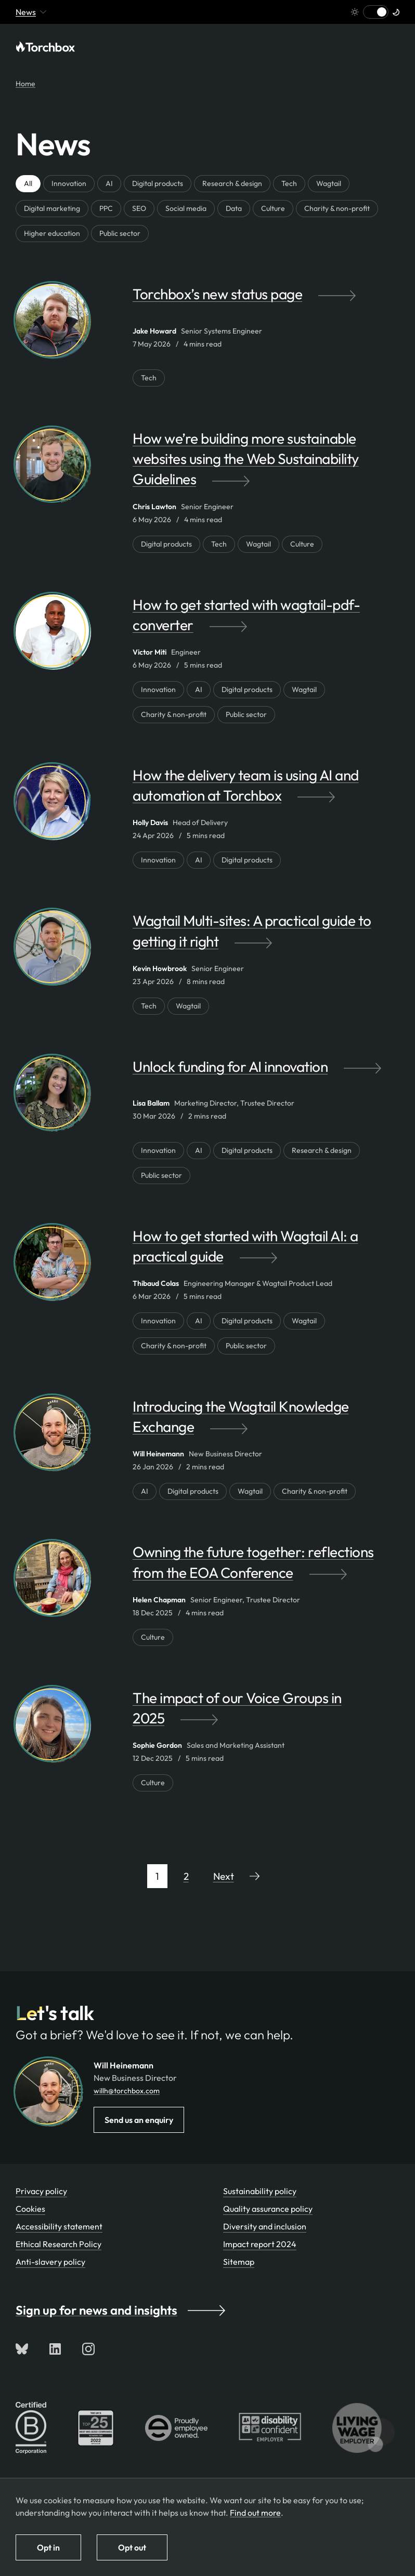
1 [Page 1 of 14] (157, 1876)
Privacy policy (41, 2191)
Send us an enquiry (139, 2120)
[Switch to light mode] (375, 12)
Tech (289, 183)
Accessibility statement (59, 2226)
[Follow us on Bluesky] (22, 2349)
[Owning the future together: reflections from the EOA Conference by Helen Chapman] (266, 1567)
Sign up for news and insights (120, 2310)
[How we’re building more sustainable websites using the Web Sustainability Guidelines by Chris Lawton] (266, 464)
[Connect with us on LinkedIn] (55, 2349)
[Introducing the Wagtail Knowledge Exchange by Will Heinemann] (266, 1421)
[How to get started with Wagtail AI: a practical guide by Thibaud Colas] (266, 1251)
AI (109, 183)
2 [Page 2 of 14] (186, 1876)
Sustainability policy (259, 2191)
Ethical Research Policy (58, 2244)
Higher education (52, 233)
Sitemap (238, 2261)
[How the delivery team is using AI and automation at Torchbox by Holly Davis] (266, 790)
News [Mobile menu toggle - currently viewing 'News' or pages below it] (31, 12)
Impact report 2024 (259, 2244)
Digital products (157, 183)
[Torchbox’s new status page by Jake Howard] (266, 304)
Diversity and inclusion (264, 2226)
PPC (106, 208)
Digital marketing (52, 208)
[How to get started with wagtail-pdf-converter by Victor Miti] (266, 619)
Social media (185, 208)
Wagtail (328, 183)
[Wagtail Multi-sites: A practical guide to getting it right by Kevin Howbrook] (266, 935)
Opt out (132, 2547)
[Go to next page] (236, 1876)
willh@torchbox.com (127, 2090)
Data (234, 208)
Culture (273, 208)
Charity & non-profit (337, 208)
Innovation (68, 183)
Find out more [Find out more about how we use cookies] (255, 2512)
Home (25, 83)
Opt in (48, 2547)
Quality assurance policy (268, 2208)
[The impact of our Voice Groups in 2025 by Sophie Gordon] (266, 1713)
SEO (139, 208)
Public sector (119, 233)
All (28, 183)
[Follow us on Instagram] (88, 2349)
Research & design (232, 183)
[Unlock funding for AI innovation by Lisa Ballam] (266, 1076)
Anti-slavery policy (50, 2261)
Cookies (30, 2208)
